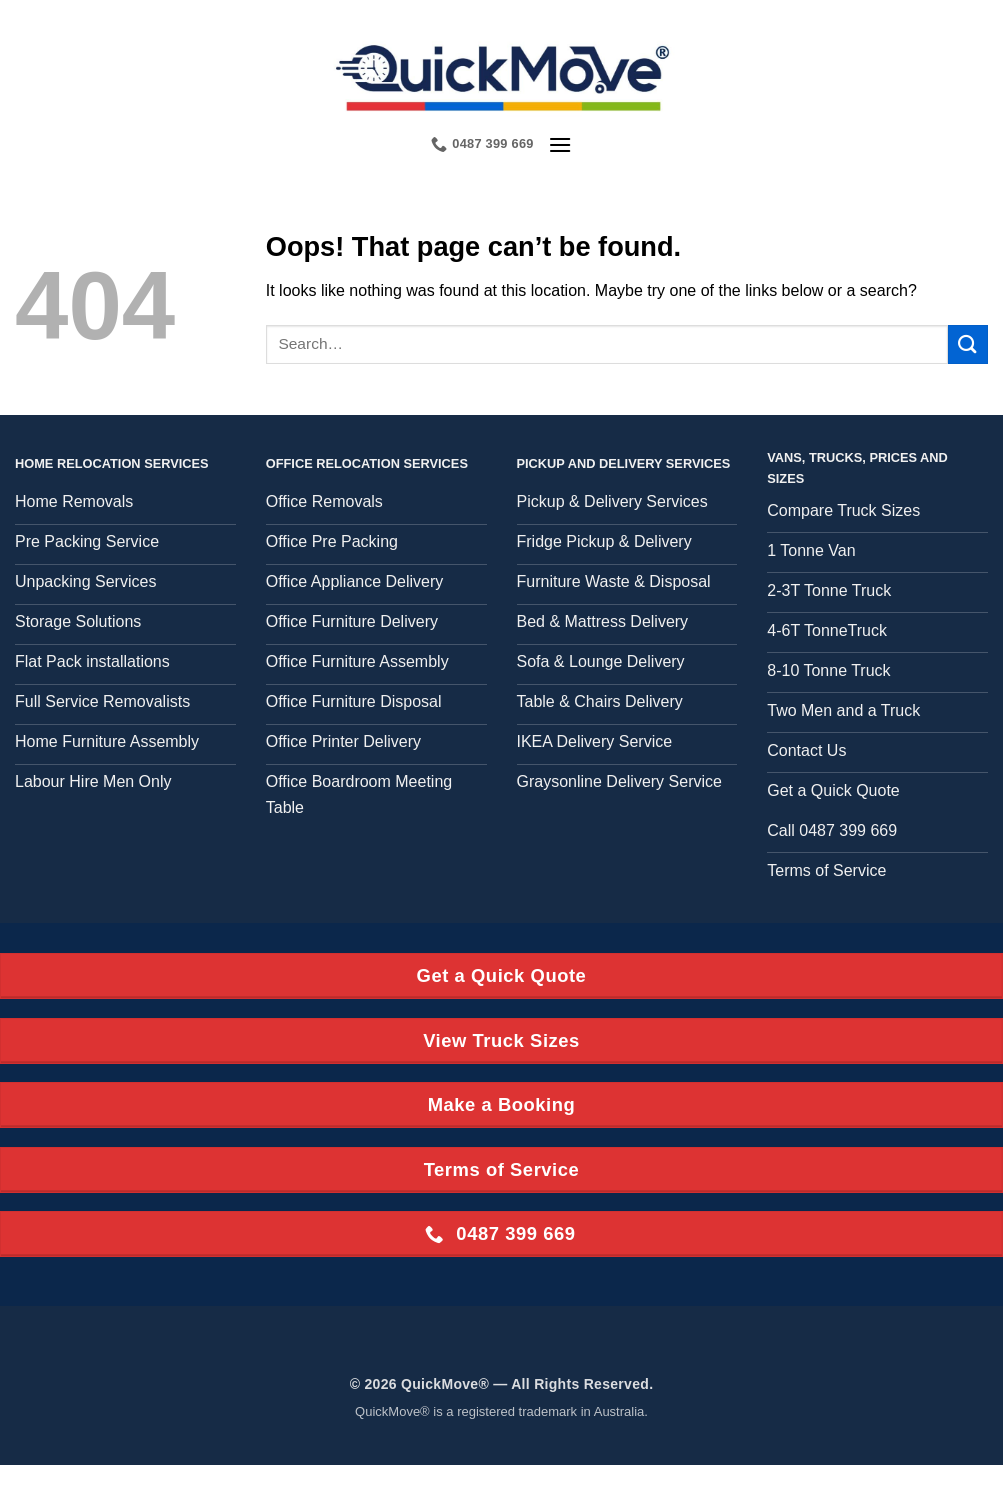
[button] (560, 144)
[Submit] (968, 344)
